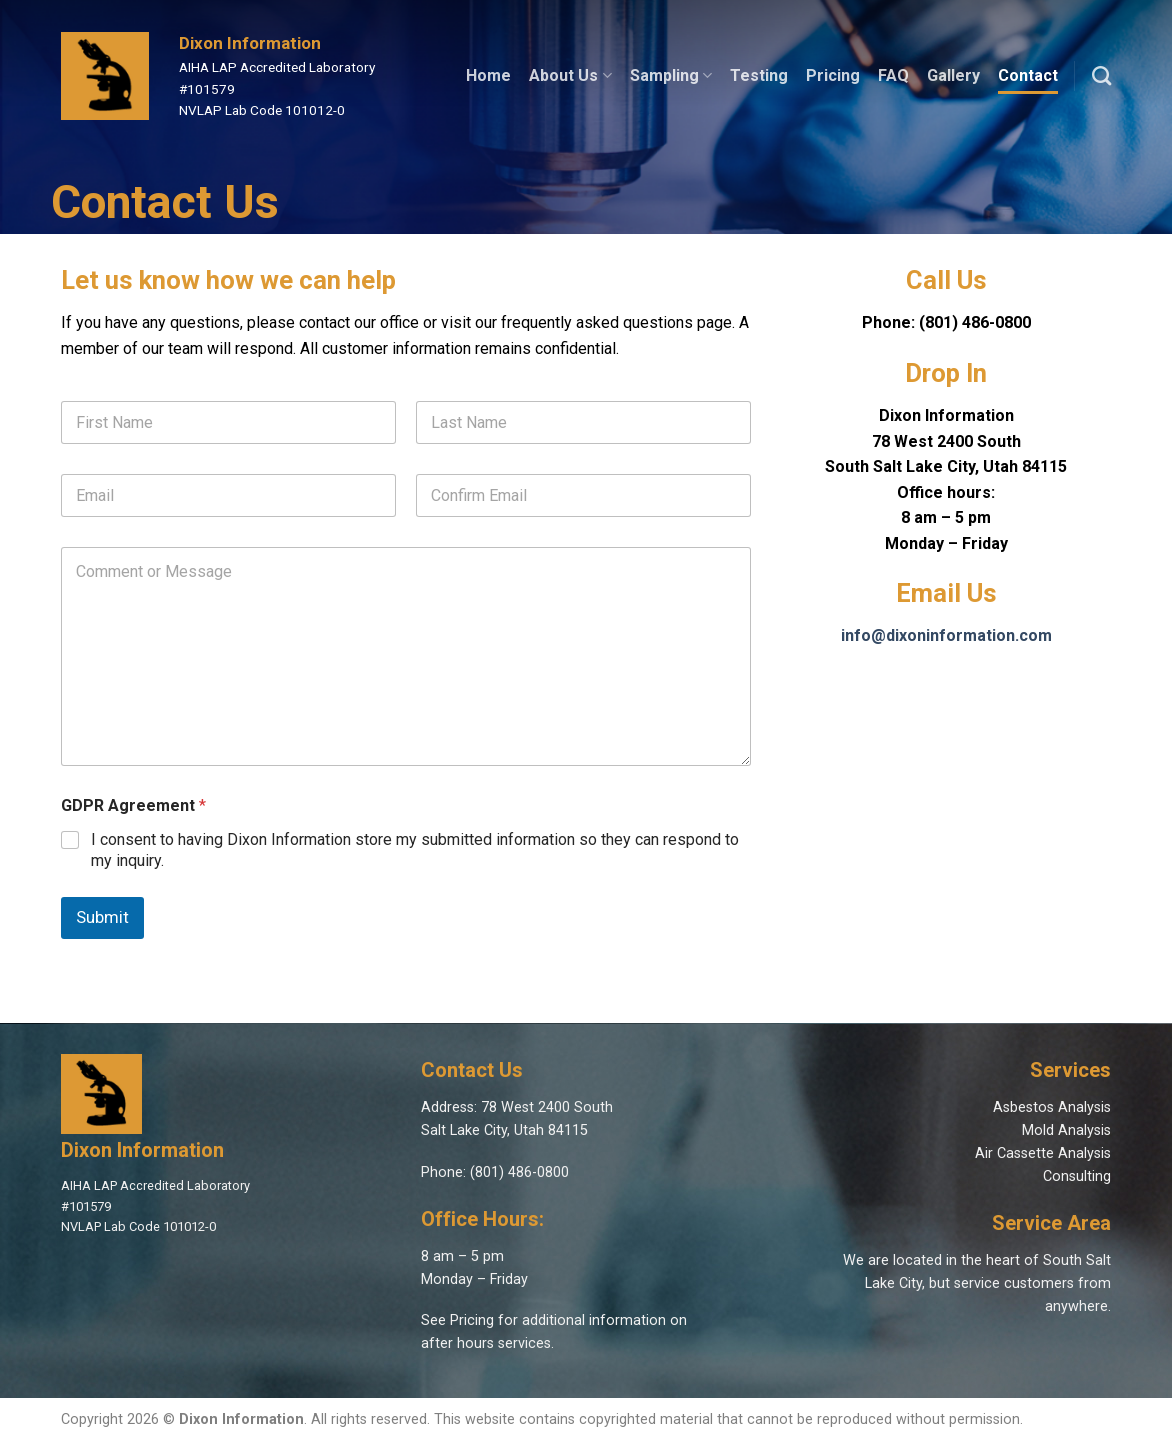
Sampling (671, 76)
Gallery (953, 75)
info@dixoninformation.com (946, 635)
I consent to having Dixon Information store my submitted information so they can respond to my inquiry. (415, 850)
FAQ (893, 75)
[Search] (1101, 75)
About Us (570, 76)
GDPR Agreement (133, 805)
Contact (1028, 75)
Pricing (833, 75)
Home (488, 75)
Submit (102, 917)
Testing (759, 75)
